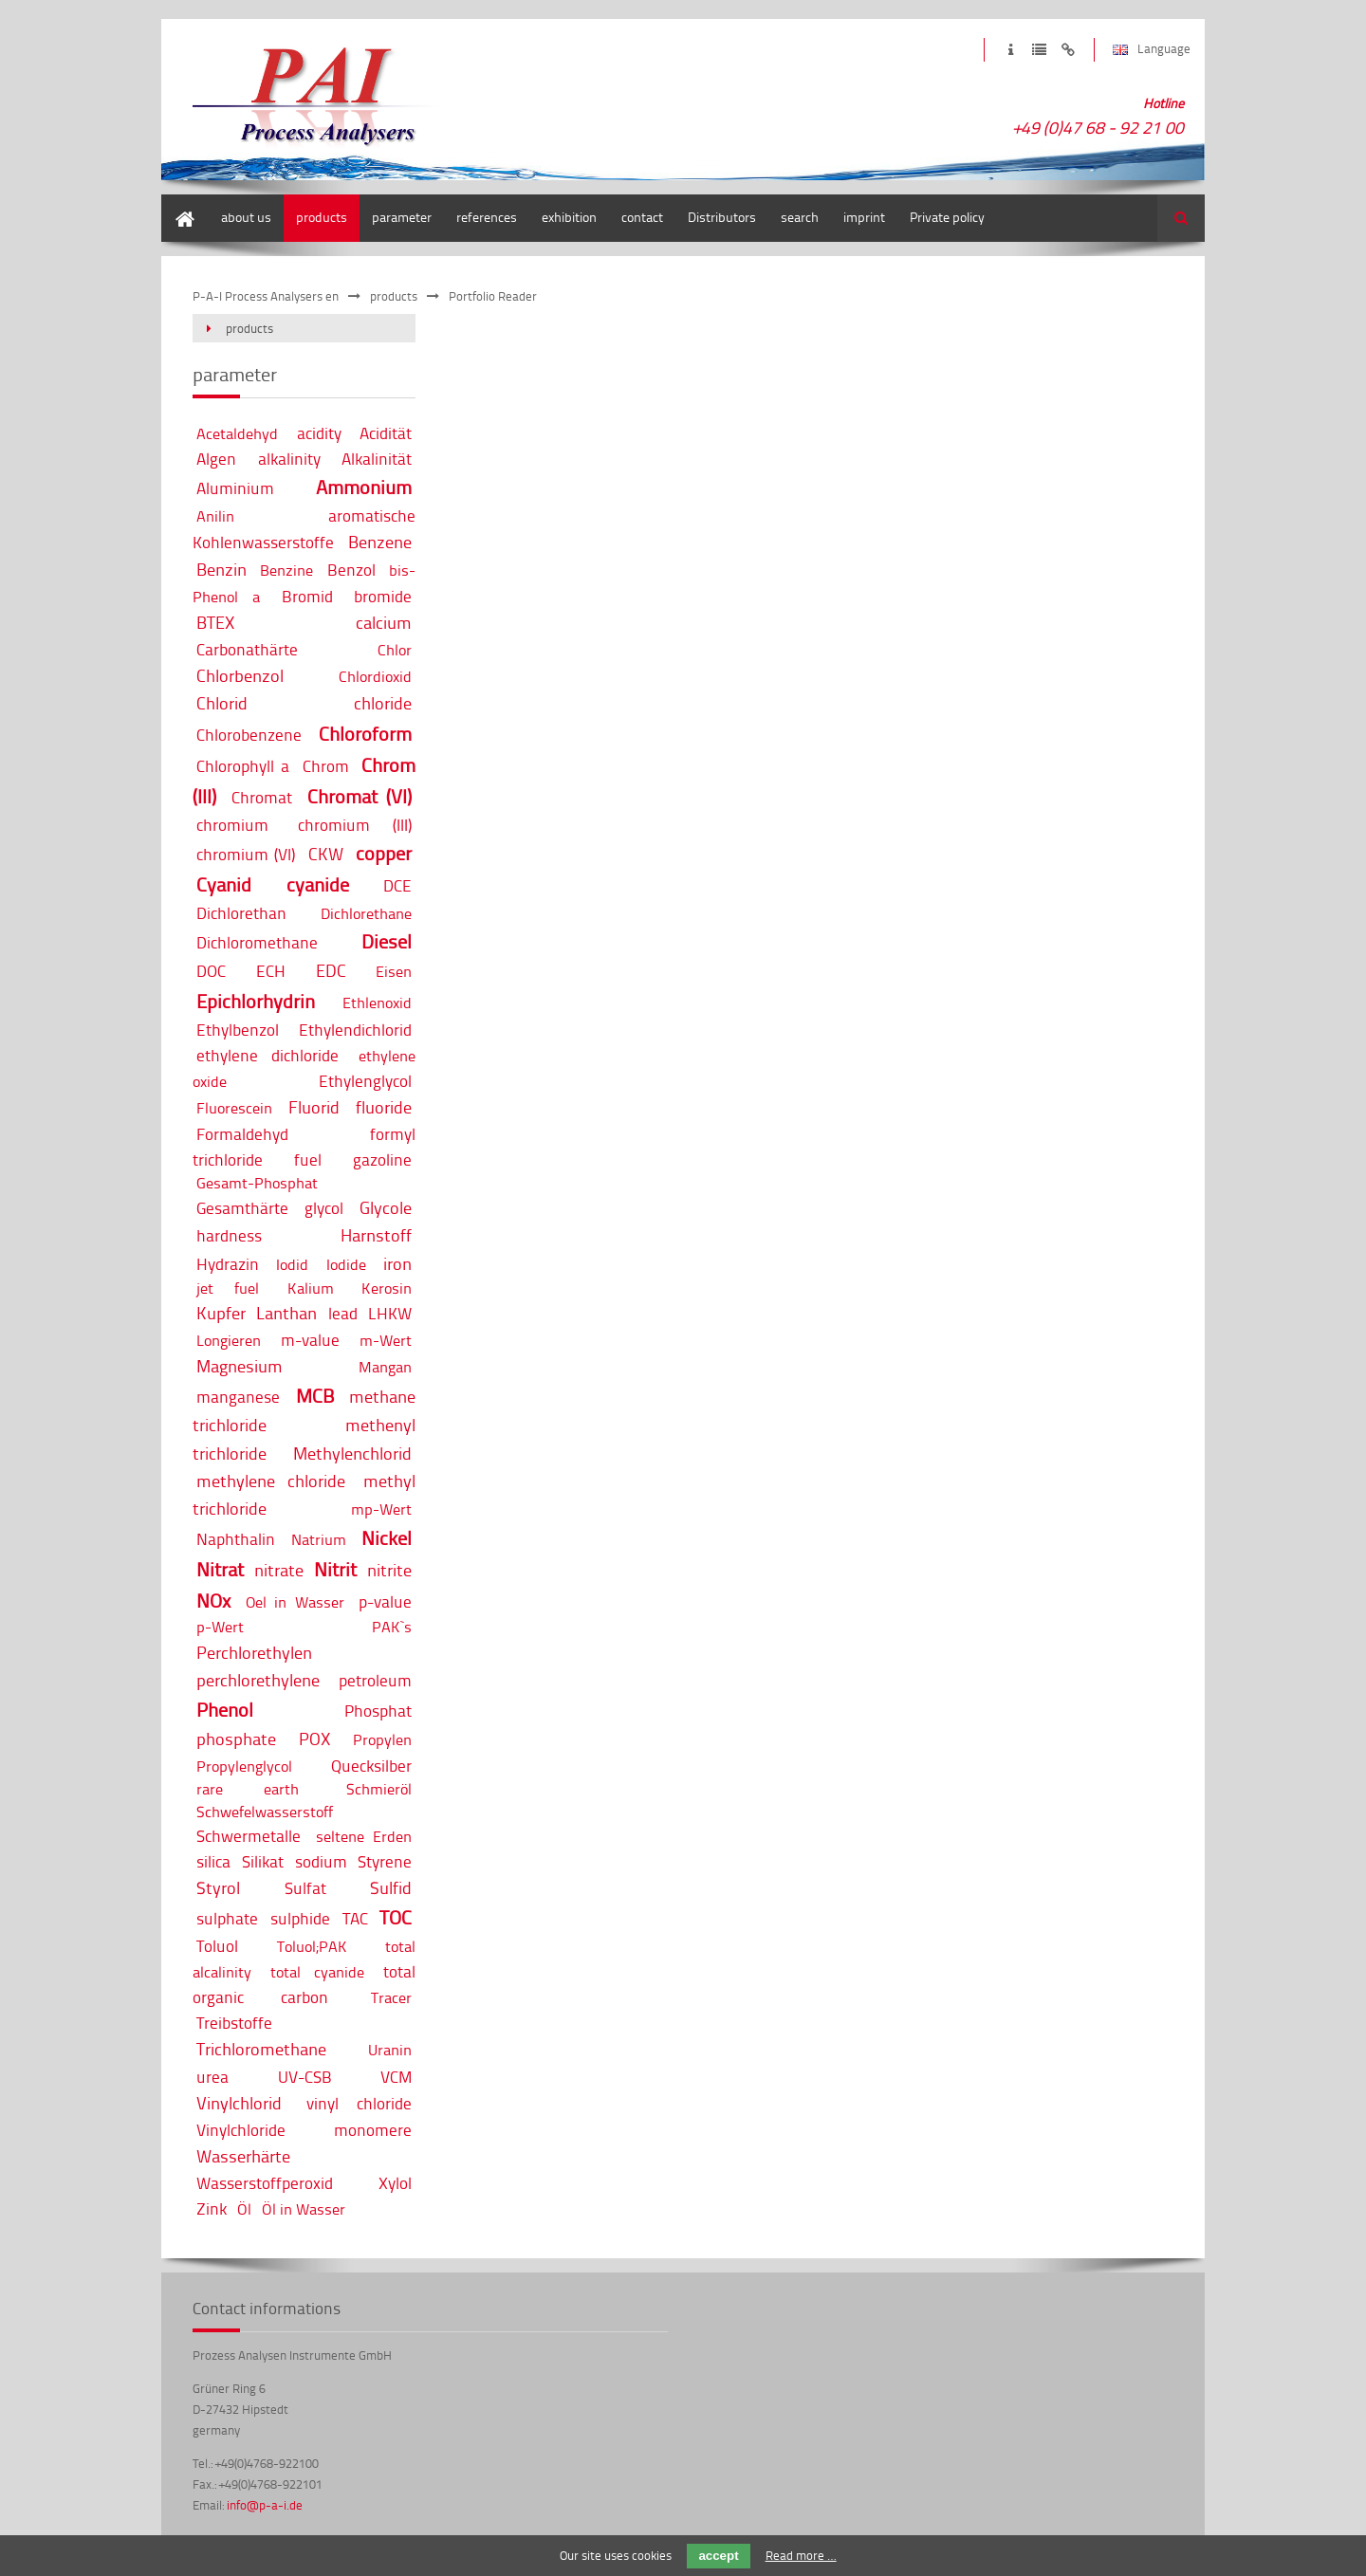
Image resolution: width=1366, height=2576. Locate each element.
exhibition (569, 217)
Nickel (386, 1538)
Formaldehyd (242, 1134)
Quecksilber (371, 1765)
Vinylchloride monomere (304, 2130)
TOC (395, 1917)
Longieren (228, 1340)
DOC (211, 971)
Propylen (382, 1739)
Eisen (394, 971)
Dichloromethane (257, 942)
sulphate (227, 1918)
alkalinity (289, 458)
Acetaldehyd (237, 433)
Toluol (217, 1946)
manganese (238, 1397)
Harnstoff (376, 1235)
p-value (385, 1601)
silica (213, 1861)
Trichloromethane (261, 2048)
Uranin (390, 2049)
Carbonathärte (247, 649)
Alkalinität (377, 458)
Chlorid (222, 702)
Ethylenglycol (365, 1081)
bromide (383, 596)
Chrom (326, 766)
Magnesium (239, 1365)
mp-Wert (381, 1509)
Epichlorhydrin (255, 1001)
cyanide (317, 884)
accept (718, 2555)
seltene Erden (364, 1836)
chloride (383, 702)
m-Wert (386, 1340)
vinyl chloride (359, 2103)
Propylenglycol (244, 1766)
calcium (384, 622)
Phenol (224, 1709)
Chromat (261, 797)
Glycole (386, 1207)
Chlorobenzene (249, 734)
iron (397, 1263)
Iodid (292, 1264)
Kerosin (386, 1288)
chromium (232, 825)
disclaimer (1068, 50)
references (486, 217)
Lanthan (286, 1312)
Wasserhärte (243, 2156)
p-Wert (220, 1626)
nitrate (279, 1569)
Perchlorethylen (254, 1652)
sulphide (300, 1918)
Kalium (310, 1288)
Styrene (385, 1861)
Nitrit (335, 1569)
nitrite (389, 1569)
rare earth (247, 1788)
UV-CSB (305, 2077)
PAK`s (392, 1626)
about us (246, 217)
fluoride (384, 1107)
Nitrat (220, 1569)
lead (343, 1313)
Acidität (386, 433)
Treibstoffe (234, 2022)
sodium (321, 1861)
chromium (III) (355, 825)
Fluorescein (234, 1107)
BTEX (215, 622)
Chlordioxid (375, 676)
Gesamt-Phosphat (257, 1182)
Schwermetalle (248, 1836)
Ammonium (364, 487)
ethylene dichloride (267, 1055)
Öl (244, 2209)
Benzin (221, 569)
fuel (308, 1159)
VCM (396, 2077)
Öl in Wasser (303, 2209)
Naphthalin (235, 1539)
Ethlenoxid (377, 1002)
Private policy (947, 217)
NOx (213, 1600)
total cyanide (316, 1971)
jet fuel (227, 1288)
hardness (229, 1235)
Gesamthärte (242, 1208)
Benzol (351, 569)
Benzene (380, 541)
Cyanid (223, 884)
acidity (319, 433)
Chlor (395, 649)
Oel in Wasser (295, 1602)
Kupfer (221, 1312)
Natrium (318, 1539)
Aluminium (235, 488)
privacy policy (1039, 50)
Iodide (346, 1264)
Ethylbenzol (237, 1029)
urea (212, 2077)
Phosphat (378, 1710)
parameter (402, 217)
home (177, 203)
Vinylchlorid (239, 2102)
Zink (211, 2208)
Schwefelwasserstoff (264, 1811)
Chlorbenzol (240, 675)
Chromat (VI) (360, 796)
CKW (325, 853)
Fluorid (314, 1107)
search (800, 217)
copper (384, 853)
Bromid (307, 596)
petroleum (375, 1680)
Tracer (391, 1997)
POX (314, 1738)
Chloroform (365, 733)
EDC (331, 970)
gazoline (382, 1159)
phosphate (236, 1738)
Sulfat (305, 1888)
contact (642, 217)
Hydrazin (227, 1264)
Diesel (386, 941)
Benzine (286, 570)
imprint (1011, 50)
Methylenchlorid (352, 1453)
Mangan (385, 1366)
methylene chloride (270, 1480)
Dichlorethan (241, 913)
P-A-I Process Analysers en (266, 295)
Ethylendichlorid (355, 1029)
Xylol (395, 2183)
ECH (271, 971)
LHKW (390, 1313)
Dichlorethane (366, 913)
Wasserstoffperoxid (264, 2183)
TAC (355, 1918)
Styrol (218, 1887)
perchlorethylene (258, 1679)
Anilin (215, 516)
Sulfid (391, 1887)
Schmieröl (379, 1788)
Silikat (263, 1861)
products (321, 217)
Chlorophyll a (242, 766)
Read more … (801, 2555)
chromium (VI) (245, 854)
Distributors (722, 217)
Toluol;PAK (312, 1946)
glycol (324, 1208)
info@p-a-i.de (265, 2504)
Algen (216, 458)
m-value (310, 1340)
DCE (397, 885)
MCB (315, 1395)
